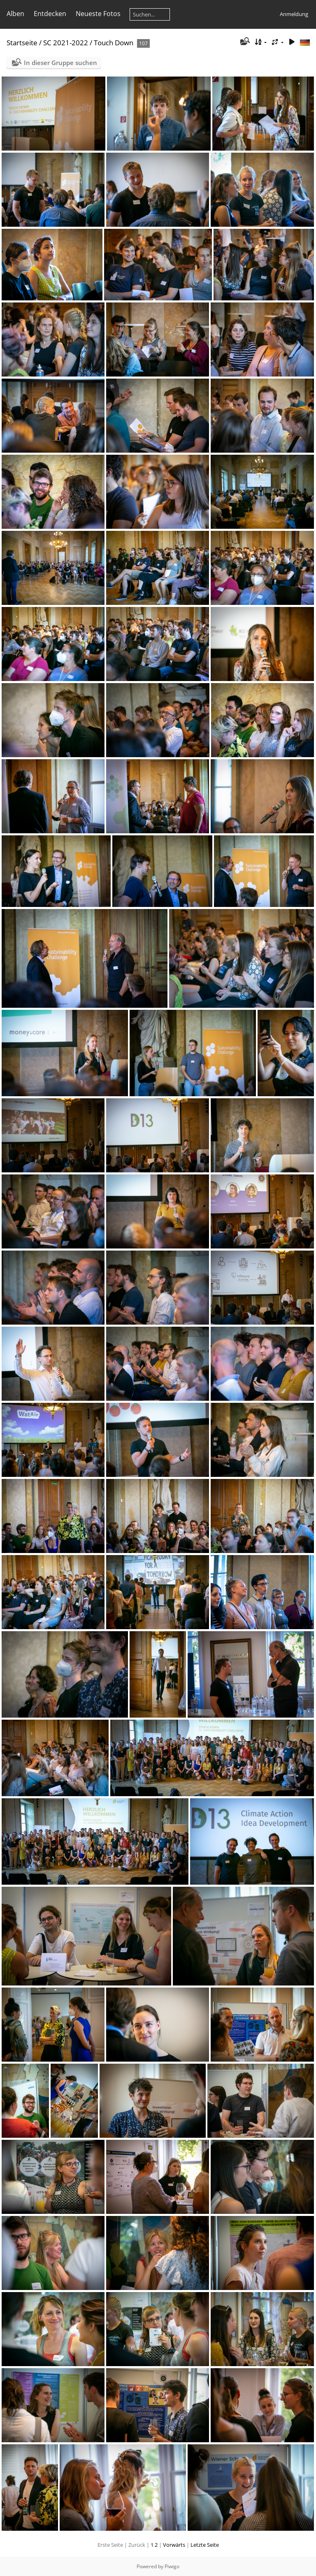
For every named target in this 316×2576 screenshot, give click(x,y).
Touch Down (113, 42)
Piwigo (172, 2566)
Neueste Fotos (98, 13)
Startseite (22, 42)
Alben (15, 13)
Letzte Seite (205, 2544)
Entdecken (50, 13)
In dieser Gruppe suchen (60, 62)
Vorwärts (174, 2544)
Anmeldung (294, 14)
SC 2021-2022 (65, 42)
